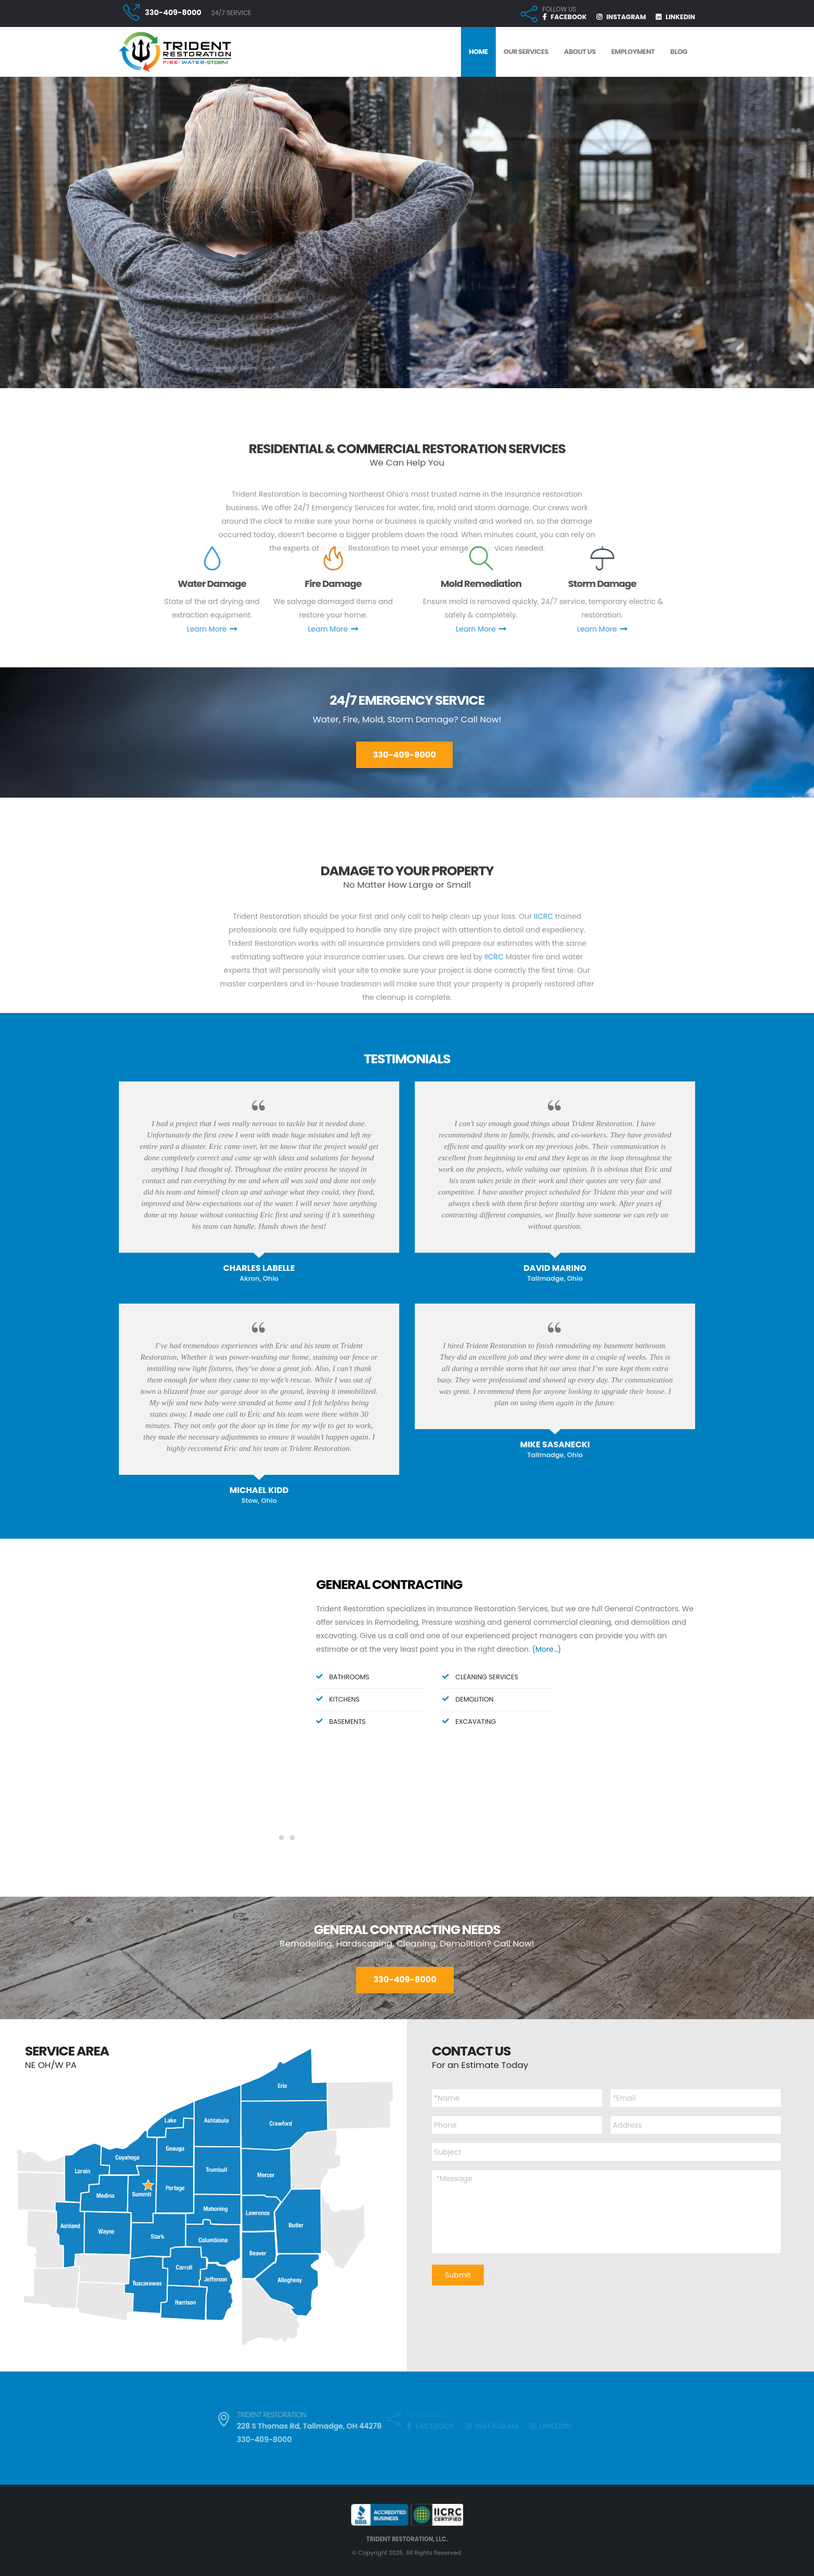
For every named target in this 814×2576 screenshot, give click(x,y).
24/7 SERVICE (231, 12)
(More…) (546, 1649)
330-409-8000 (173, 12)
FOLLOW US (559, 9)
